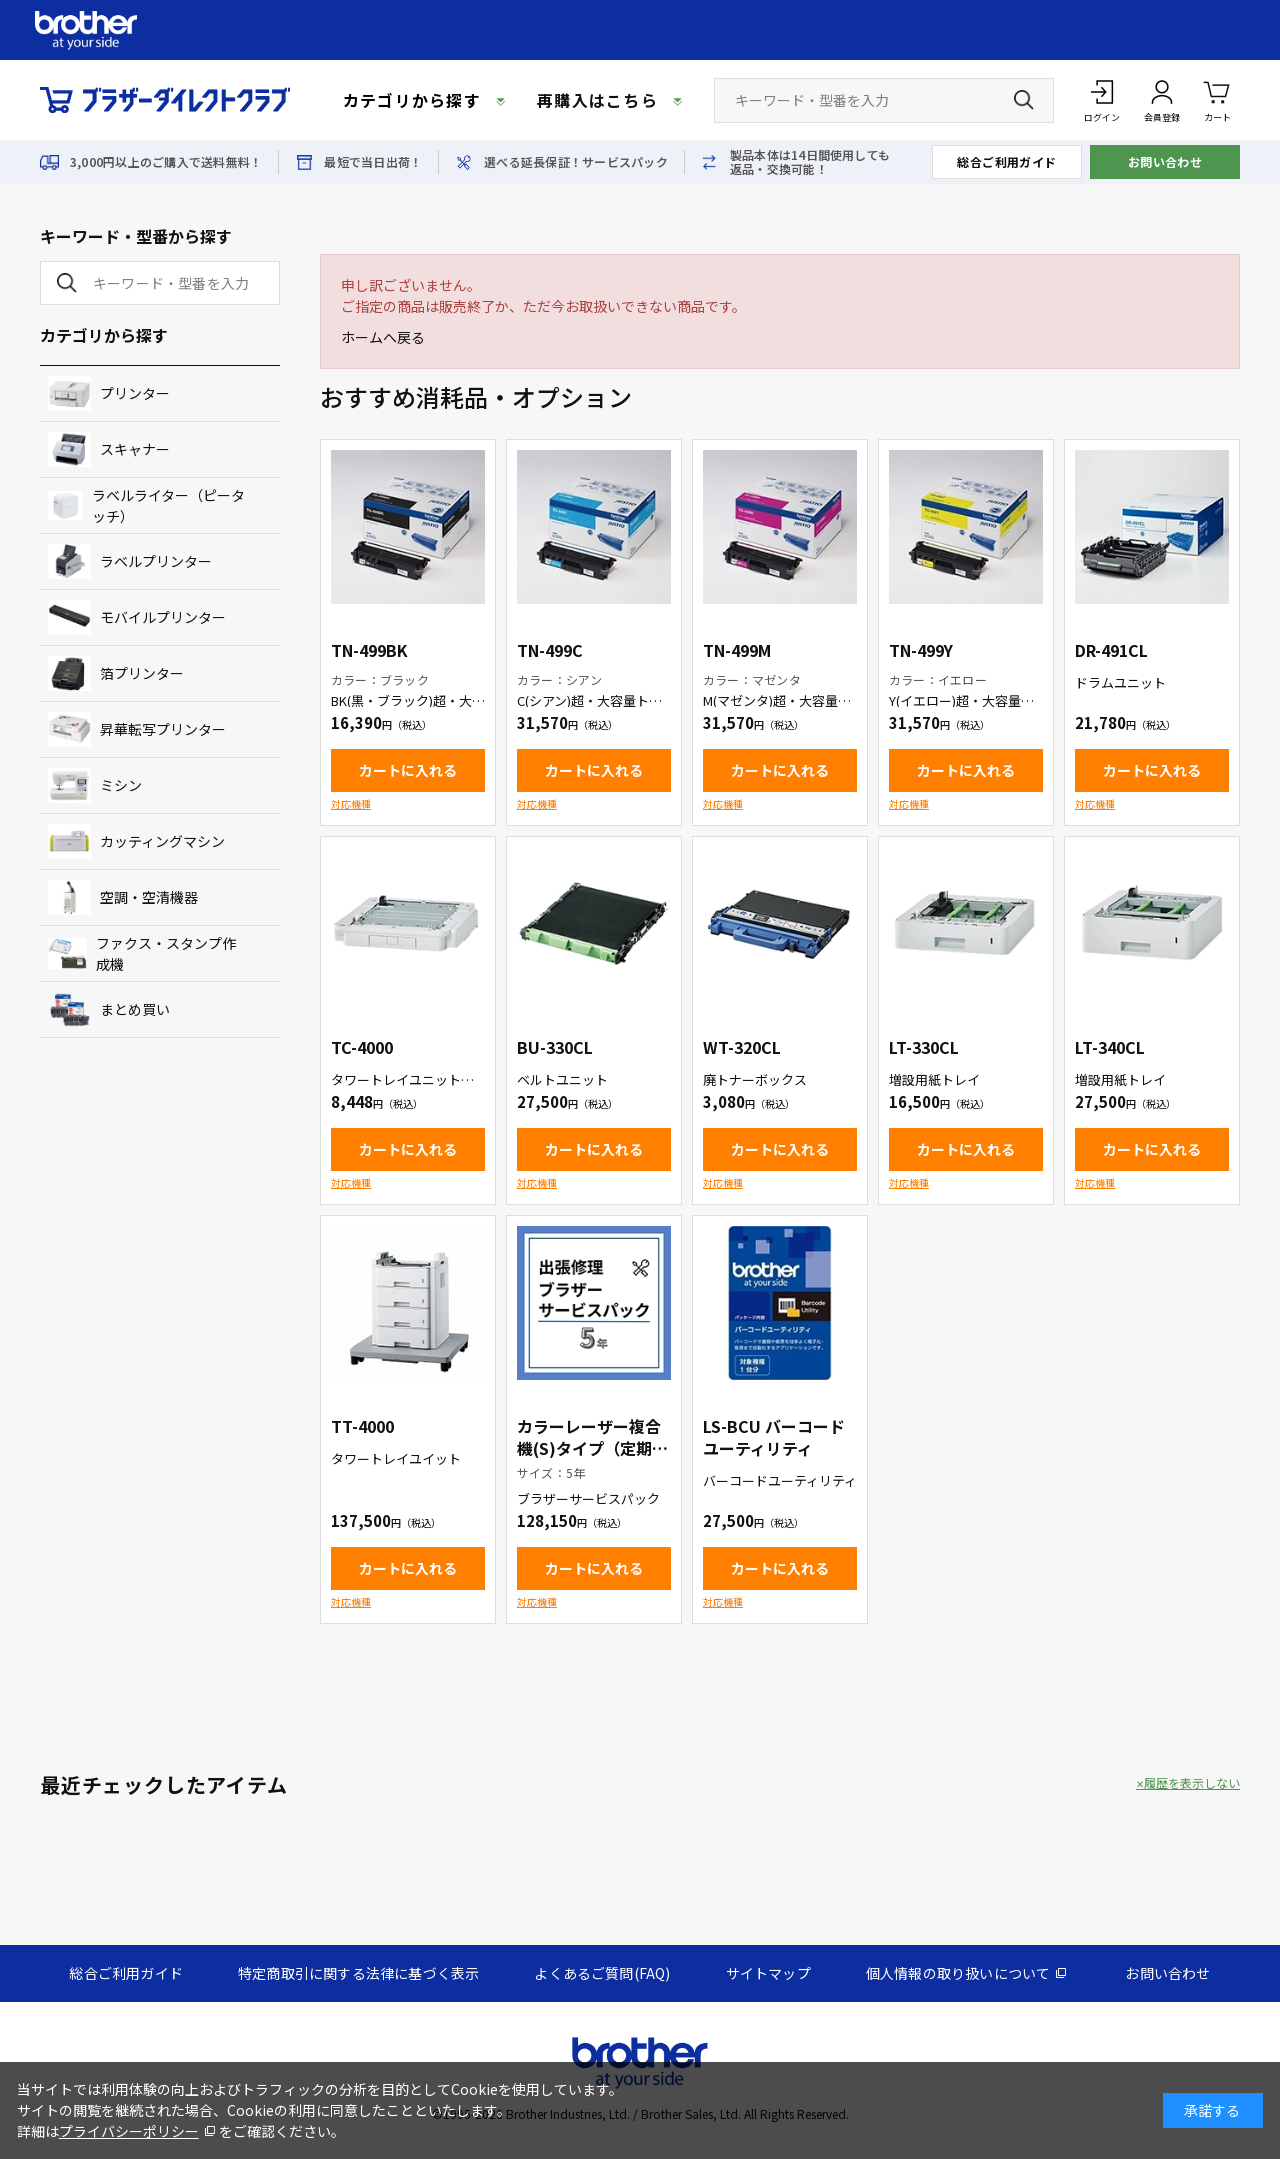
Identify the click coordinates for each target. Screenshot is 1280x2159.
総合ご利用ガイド (1007, 161)
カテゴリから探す (412, 100)
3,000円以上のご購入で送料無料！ (166, 162)
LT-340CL (1110, 1047)
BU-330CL (555, 1047)
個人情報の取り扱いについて (958, 1973)
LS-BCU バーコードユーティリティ (774, 1437)
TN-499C (550, 650)
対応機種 (351, 803)
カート (1217, 99)
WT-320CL (742, 1047)
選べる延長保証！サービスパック (576, 162)
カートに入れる (408, 770)
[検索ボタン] (1024, 100)
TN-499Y (921, 650)
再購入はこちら (597, 100)
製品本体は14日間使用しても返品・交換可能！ (810, 162)
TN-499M (737, 650)
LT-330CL (924, 1047)
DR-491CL (1111, 650)
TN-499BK (369, 650)
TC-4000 (362, 1047)
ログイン (1102, 117)
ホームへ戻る (383, 337)
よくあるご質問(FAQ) (602, 1973)
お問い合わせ (1165, 161)
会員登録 (1162, 117)
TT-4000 (362, 1426)
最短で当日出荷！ (373, 162)
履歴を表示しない (1192, 1783)
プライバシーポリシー (129, 2131)
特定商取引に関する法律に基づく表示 (358, 1973)
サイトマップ (768, 1973)
